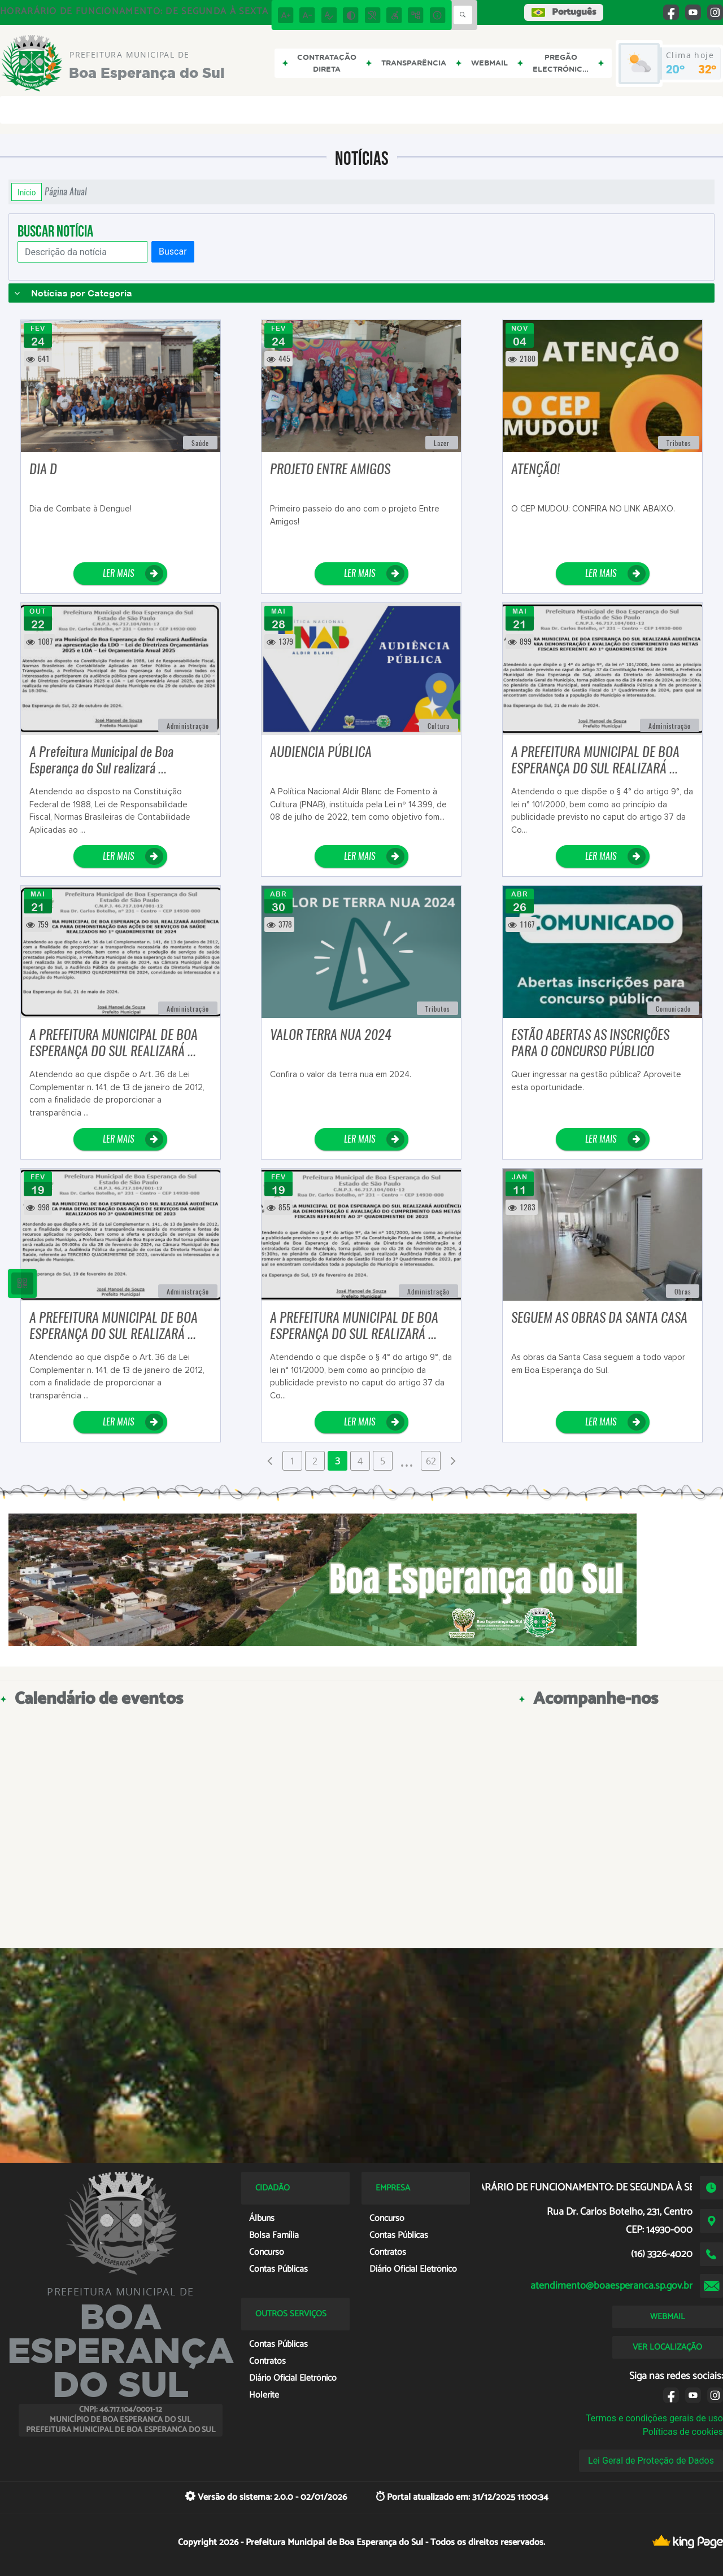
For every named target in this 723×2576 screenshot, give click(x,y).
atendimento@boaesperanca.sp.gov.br (611, 2285)
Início (27, 192)
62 (431, 1461)
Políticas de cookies (683, 2431)
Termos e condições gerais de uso (654, 2418)
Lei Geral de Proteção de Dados (651, 2460)
